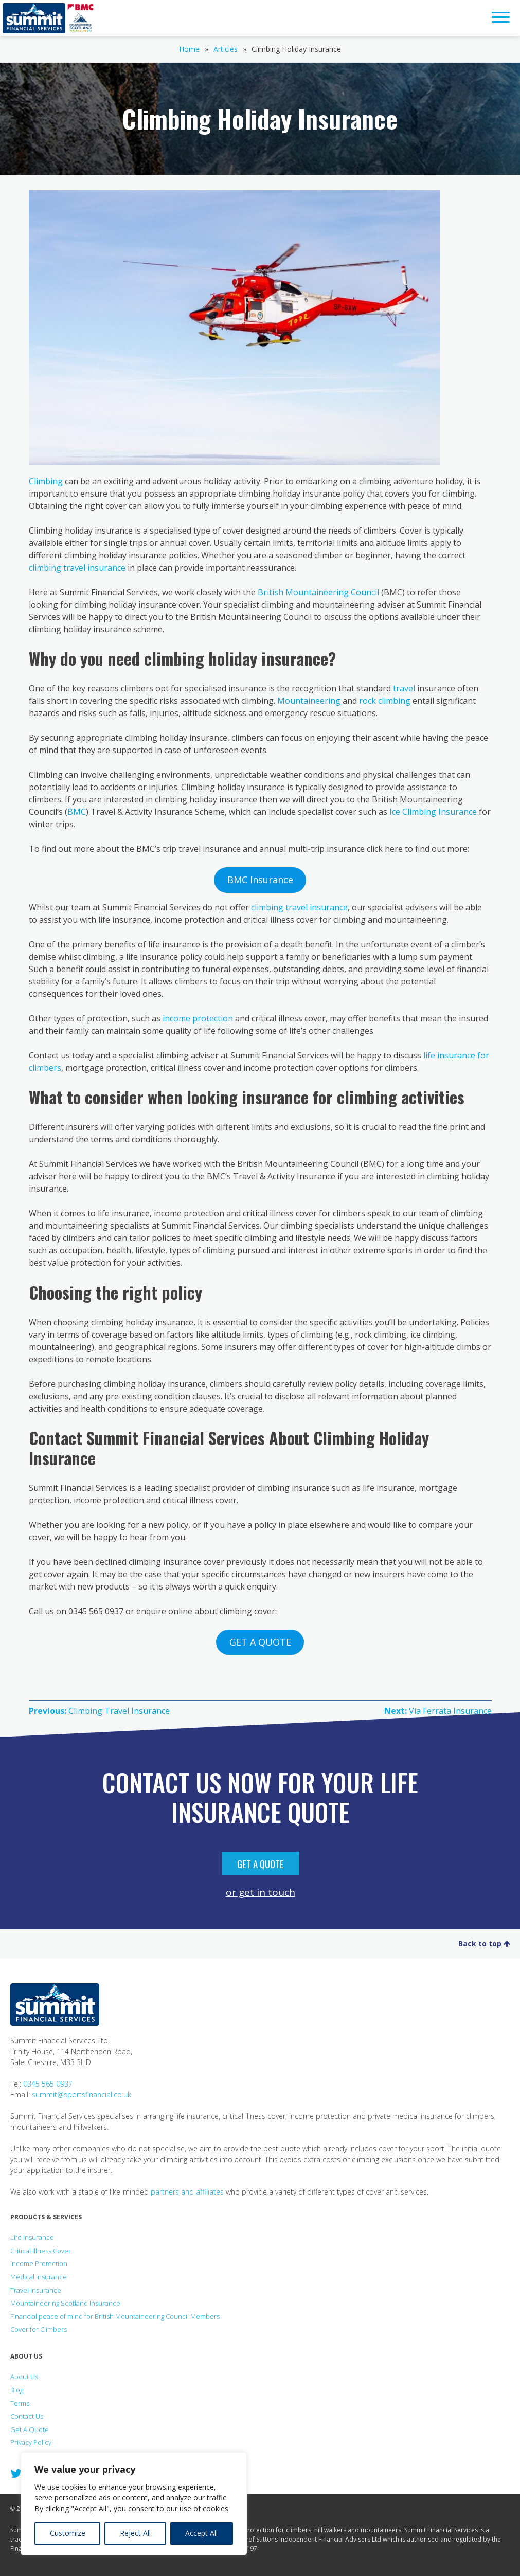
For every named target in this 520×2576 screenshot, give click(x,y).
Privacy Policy (30, 2442)
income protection (198, 1018)
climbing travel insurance (77, 567)
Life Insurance (32, 2237)
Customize (67, 2533)
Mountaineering (308, 700)
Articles (225, 49)
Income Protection (38, 2263)
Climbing (46, 481)
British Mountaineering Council (318, 592)
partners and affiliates (187, 2192)
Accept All (201, 2533)
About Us (24, 2376)
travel (404, 688)
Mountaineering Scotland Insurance (65, 2303)
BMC (76, 811)
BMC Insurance (260, 879)
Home (189, 49)
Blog (16, 2390)
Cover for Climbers (38, 2329)
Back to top (484, 1943)
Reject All (135, 2533)
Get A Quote (260, 1863)
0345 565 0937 (48, 2084)
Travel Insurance (35, 2290)
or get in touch (260, 1892)
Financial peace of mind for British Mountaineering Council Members (115, 2316)
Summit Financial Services (34, 18)
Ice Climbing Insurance (433, 811)
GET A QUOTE (260, 1642)
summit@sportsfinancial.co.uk (81, 2094)
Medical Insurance (38, 2276)
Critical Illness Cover (40, 2250)
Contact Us (26, 2416)
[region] (134, 2503)
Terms (19, 2403)
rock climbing (384, 700)
